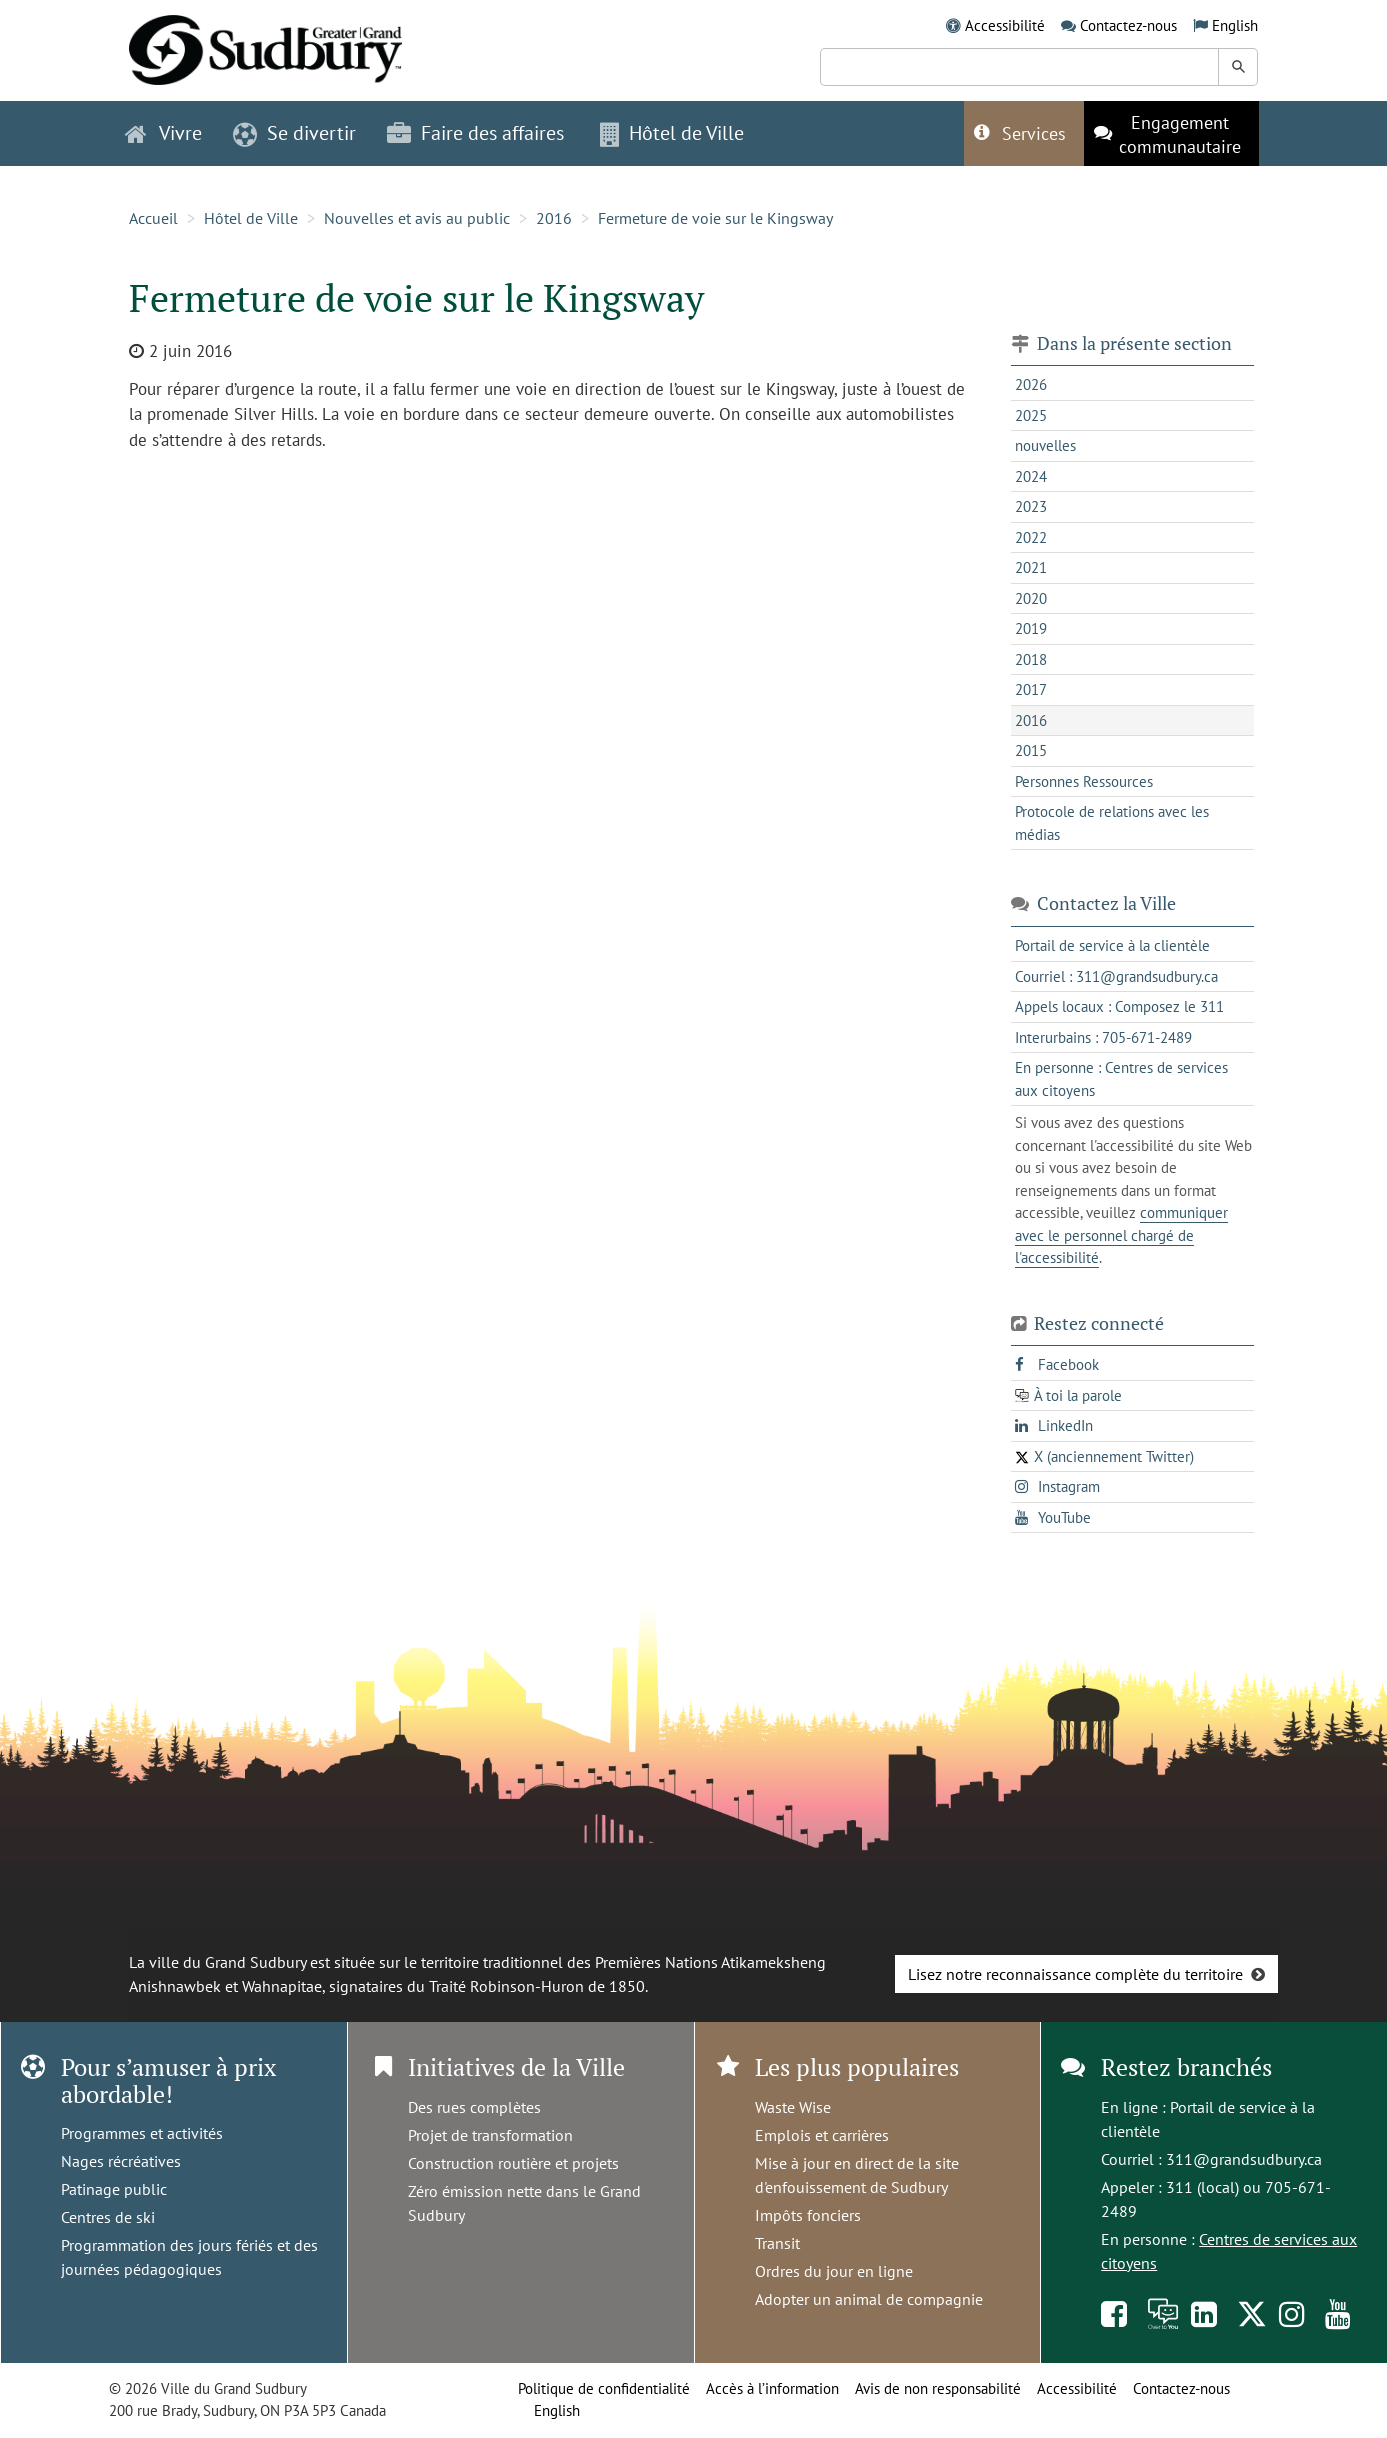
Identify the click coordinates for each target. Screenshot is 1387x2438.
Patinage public (114, 2189)
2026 (1031, 384)
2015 (1031, 750)
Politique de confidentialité (604, 2388)
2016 (554, 218)
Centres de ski (108, 2217)
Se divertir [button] (294, 133)
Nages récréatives (121, 2161)
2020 (1031, 598)
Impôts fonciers (808, 2215)
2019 (1031, 628)
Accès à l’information (772, 2388)
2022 (1031, 537)
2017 (1031, 689)
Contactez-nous (1128, 25)
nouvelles (1045, 445)
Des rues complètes (474, 2107)
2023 (1031, 506)
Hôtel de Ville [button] (672, 133)
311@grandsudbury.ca (1244, 2159)
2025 (1031, 415)
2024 (1031, 476)
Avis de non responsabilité (938, 2388)
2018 (1031, 659)
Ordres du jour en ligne (834, 2271)
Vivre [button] (163, 133)
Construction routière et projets (513, 2163)
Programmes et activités (142, 2133)
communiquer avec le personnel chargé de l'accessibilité (1121, 1235)
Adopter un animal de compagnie (869, 2299)
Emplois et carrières (822, 2135)
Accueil (153, 218)
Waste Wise (793, 2107)
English (1235, 25)
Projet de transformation (490, 2135)
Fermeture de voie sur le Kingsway (715, 218)
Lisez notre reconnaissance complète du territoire (1075, 1974)
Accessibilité (1005, 25)
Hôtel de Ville (251, 218)
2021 (1031, 567)
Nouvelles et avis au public (417, 218)
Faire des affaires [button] (475, 133)
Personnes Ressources (1084, 781)
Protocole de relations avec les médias (1112, 823)
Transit (777, 2243)
